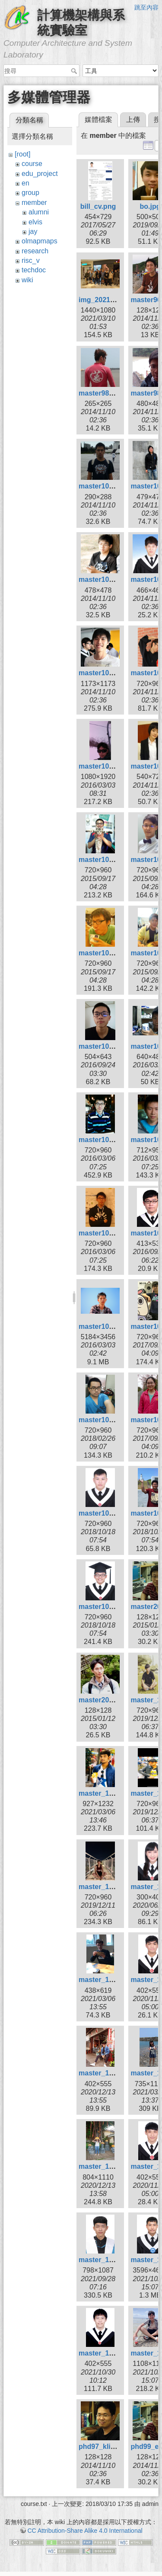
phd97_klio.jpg (103, 2446)
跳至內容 (146, 7)
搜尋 (75, 71)
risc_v (31, 260)
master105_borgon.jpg (116, 1046)
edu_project (40, 173)
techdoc (34, 270)
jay (33, 231)
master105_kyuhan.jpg (116, 1233)
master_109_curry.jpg (114, 1979)
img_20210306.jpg (108, 299)
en (25, 183)
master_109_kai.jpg (111, 2073)
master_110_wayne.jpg (116, 2353)
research (35, 251)
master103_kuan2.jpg (114, 766)
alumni (39, 212)
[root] (22, 154)
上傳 (133, 119)
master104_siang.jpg (113, 953)
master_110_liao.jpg (112, 2259)
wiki (27, 280)
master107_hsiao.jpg (113, 1513)
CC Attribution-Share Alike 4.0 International (84, 2530)
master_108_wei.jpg (111, 1886)
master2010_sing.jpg (113, 1700)
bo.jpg (150, 206)
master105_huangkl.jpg (117, 1139)
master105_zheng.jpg (114, 1326)
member (34, 202)
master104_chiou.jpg (113, 859)
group (30, 192)
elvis (35, 222)
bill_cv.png (98, 206)
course (32, 163)
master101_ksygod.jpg (116, 486)
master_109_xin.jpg (111, 2166)
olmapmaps (39, 241)
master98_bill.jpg (107, 393)
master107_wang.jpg (112, 1606)
